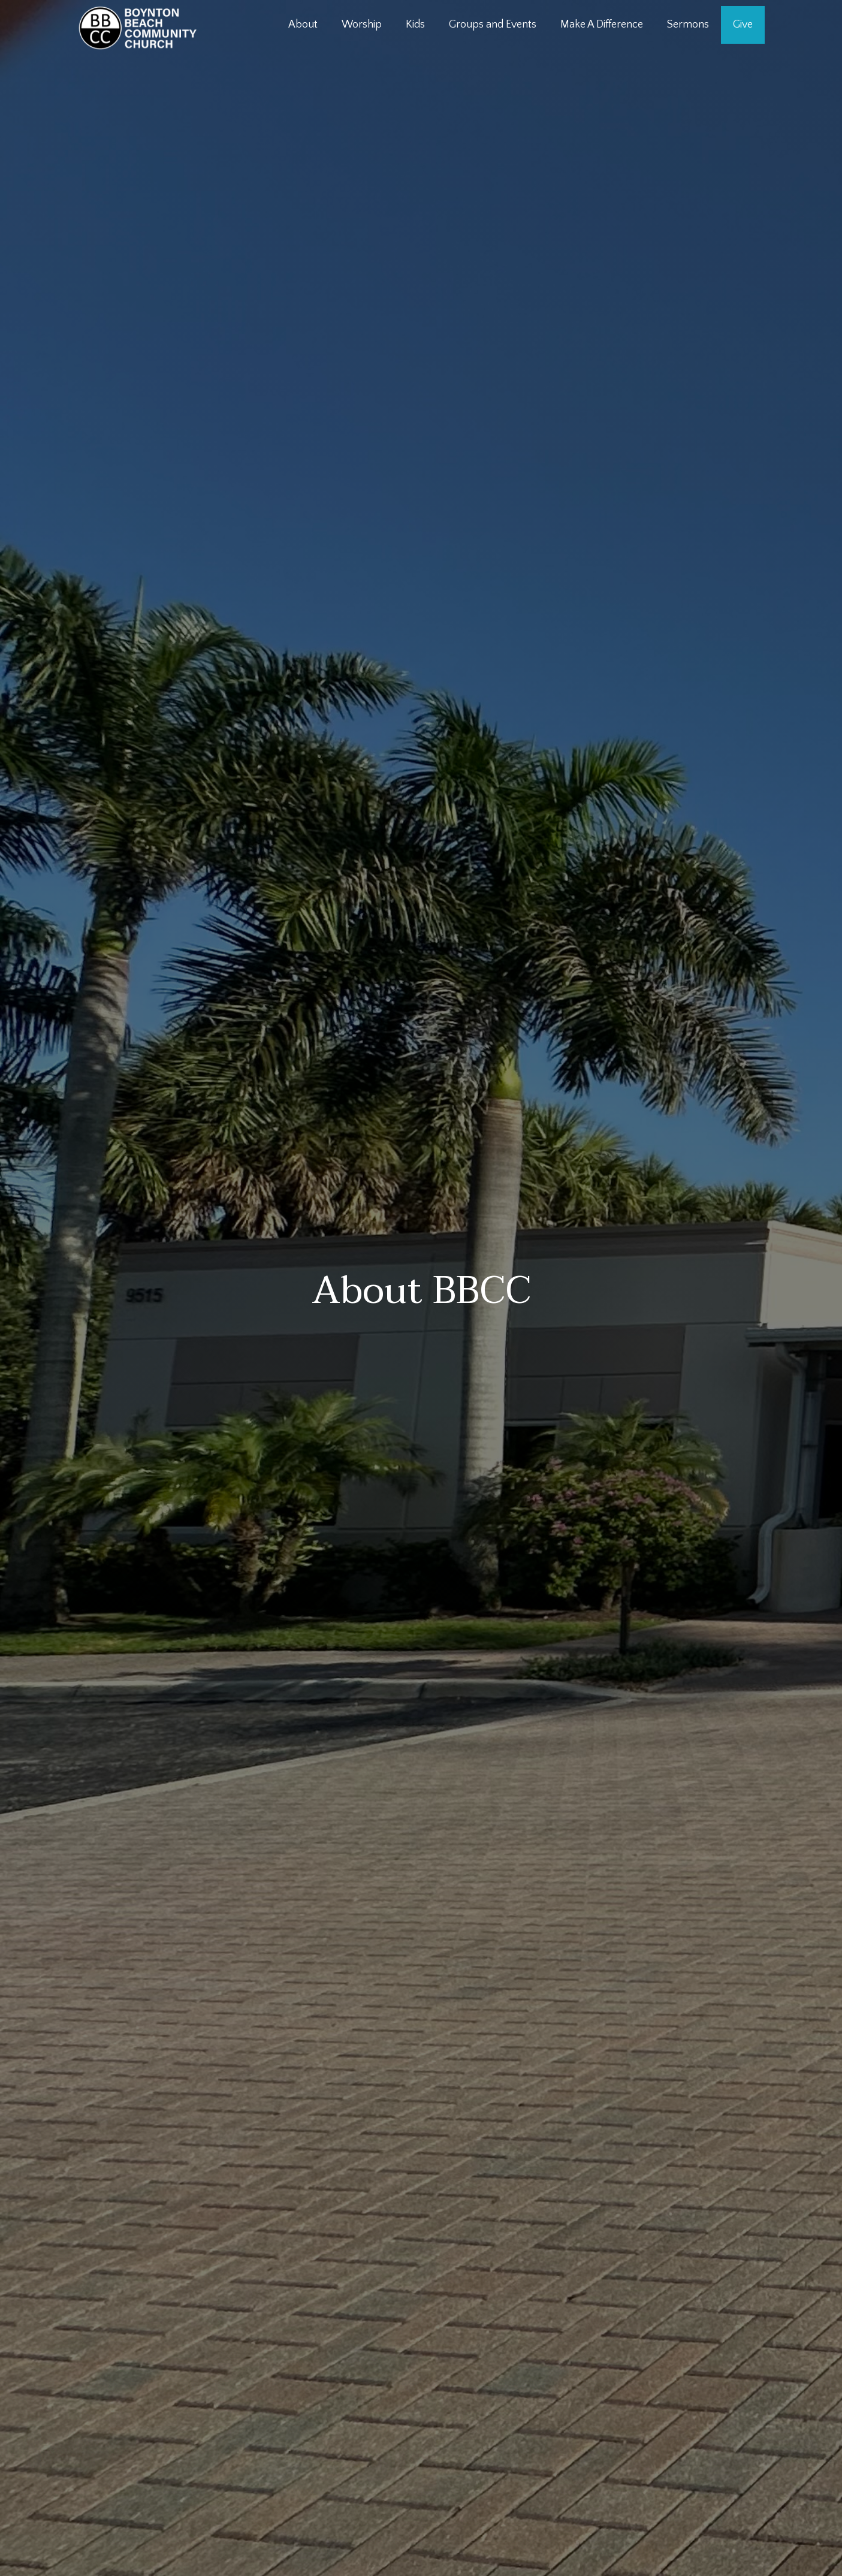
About (303, 25)
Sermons (688, 25)
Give (743, 25)
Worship (362, 25)
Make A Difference (601, 25)
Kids (415, 25)
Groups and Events (492, 25)
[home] (138, 28)
